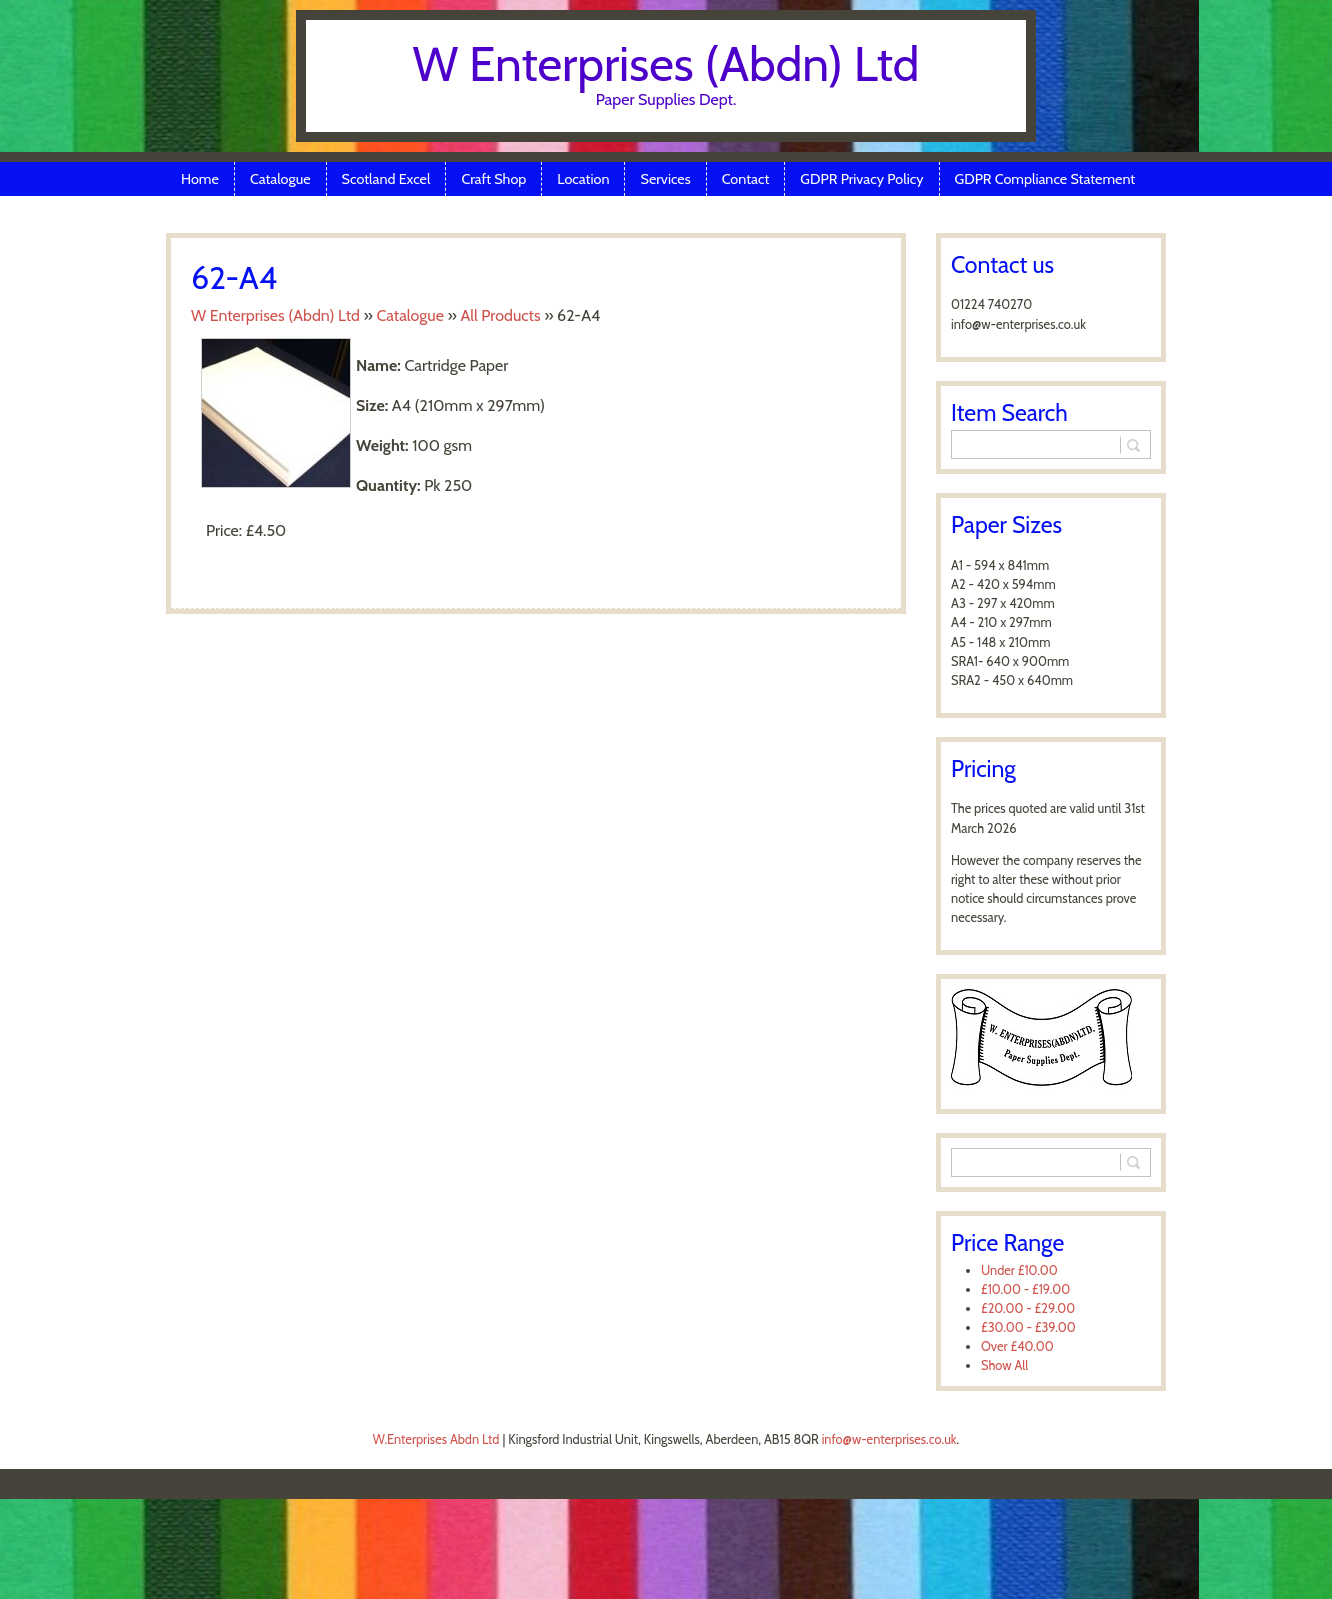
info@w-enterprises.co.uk (889, 1439)
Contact (746, 179)
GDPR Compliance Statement (1045, 179)
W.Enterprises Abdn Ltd (436, 1439)
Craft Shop (493, 179)
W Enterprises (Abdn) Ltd (666, 64)
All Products (500, 315)
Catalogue (280, 179)
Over (1017, 1346)
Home (200, 179)
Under (1019, 1270)
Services (665, 179)
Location (583, 179)
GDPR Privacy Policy (861, 179)
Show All (1004, 1365)
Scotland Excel (386, 179)
